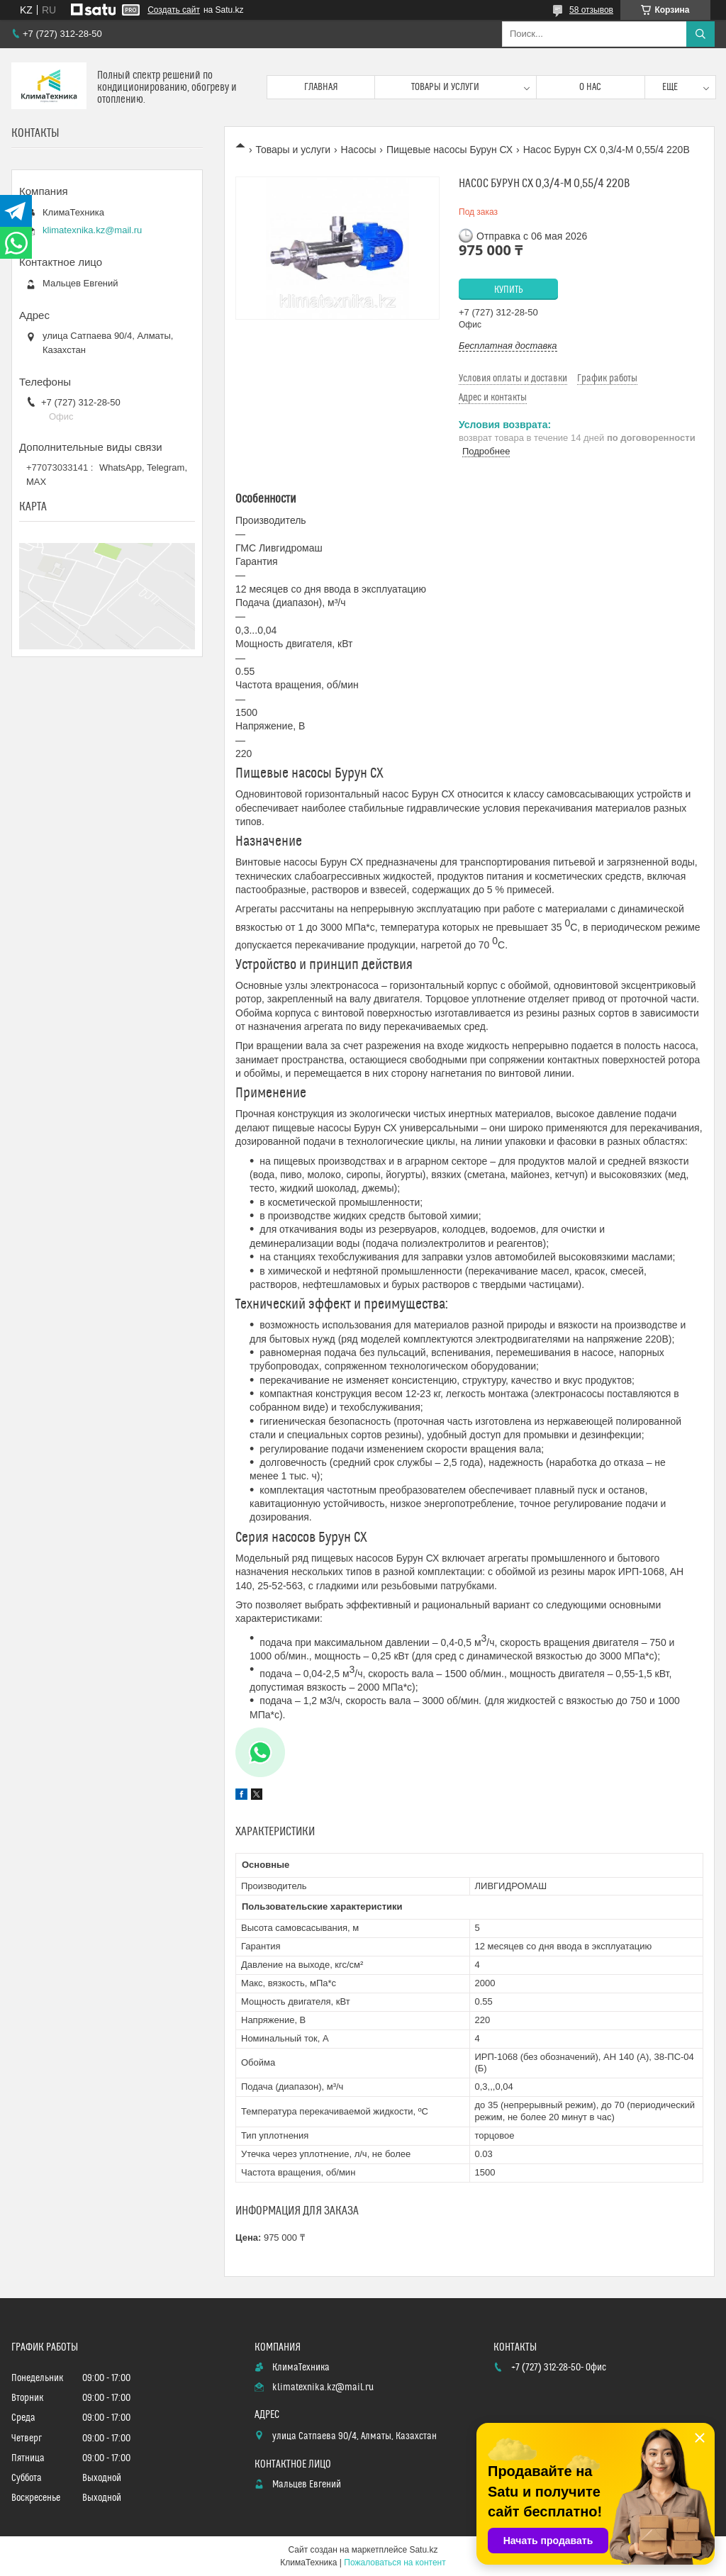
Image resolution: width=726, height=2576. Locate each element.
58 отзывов (591, 10)
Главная (321, 87)
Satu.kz (423, 2550)
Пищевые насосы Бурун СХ (449, 149)
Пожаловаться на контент (394, 2562)
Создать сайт (173, 10)
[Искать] (700, 34)
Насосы (358, 149)
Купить (508, 290)
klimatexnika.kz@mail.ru (92, 230)
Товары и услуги (445, 87)
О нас (590, 87)
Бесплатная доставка (508, 345)
